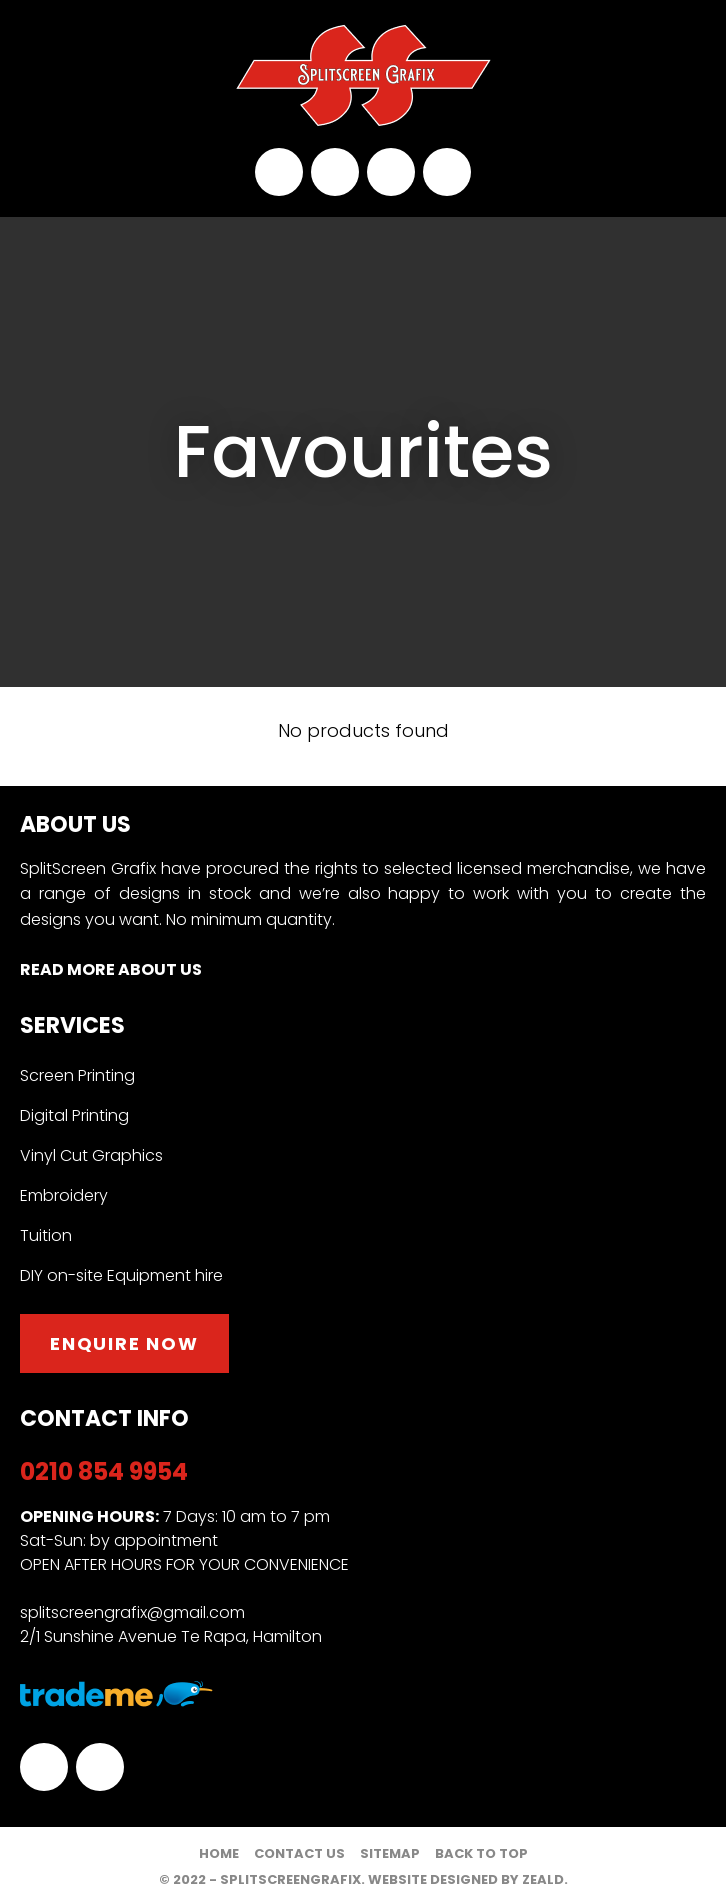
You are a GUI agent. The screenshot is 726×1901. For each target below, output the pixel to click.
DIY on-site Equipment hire (121, 1276)
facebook (391, 172)
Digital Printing (74, 1116)
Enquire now (124, 1343)
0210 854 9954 (279, 172)
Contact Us (299, 1853)
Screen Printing (77, 1076)
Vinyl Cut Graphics (91, 1156)
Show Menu (32, 76)
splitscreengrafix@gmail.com (335, 172)
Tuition (46, 1236)
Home (219, 1853)
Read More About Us (111, 969)
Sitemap (390, 1853)
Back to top (481, 1853)
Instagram (447, 172)
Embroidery (64, 1196)
